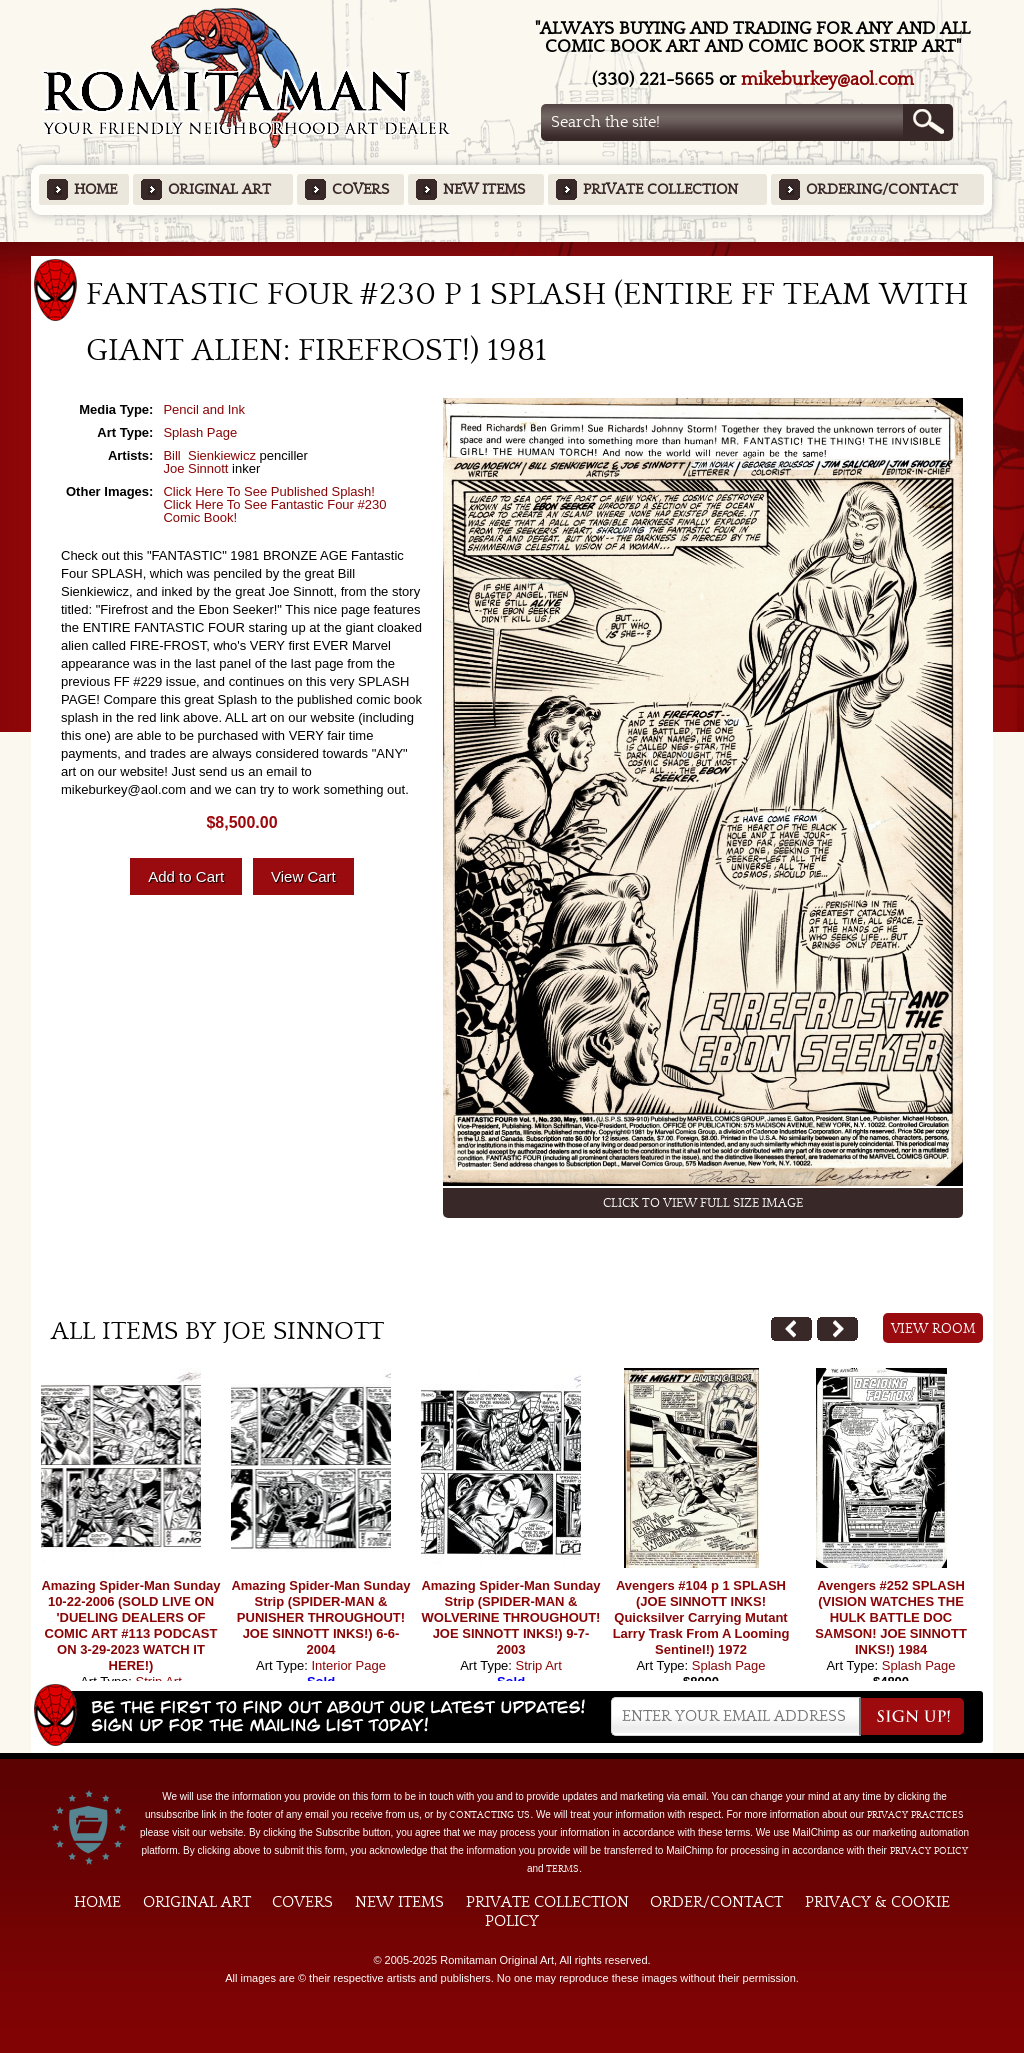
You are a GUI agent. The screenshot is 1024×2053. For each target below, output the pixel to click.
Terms (562, 1869)
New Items (484, 189)
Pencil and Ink (204, 409)
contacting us (489, 1815)
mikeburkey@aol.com (827, 79)
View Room (933, 1329)
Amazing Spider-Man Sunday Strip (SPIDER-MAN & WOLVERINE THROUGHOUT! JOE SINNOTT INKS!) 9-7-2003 (510, 1617)
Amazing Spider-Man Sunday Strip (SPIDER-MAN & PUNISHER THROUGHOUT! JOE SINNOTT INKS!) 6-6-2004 (320, 1617)
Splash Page (200, 432)
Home (95, 189)
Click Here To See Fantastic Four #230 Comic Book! (274, 511)
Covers (360, 189)
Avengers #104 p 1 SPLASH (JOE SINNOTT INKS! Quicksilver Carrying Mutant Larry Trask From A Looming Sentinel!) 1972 (701, 1617)
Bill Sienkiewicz (209, 455)
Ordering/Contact (882, 189)
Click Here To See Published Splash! (269, 491)
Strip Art (539, 1665)
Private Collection (660, 189)
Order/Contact (716, 1902)
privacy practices (915, 1815)
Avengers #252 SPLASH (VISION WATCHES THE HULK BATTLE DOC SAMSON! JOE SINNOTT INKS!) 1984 (891, 1617)
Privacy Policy (929, 1851)
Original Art (219, 189)
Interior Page (348, 1665)
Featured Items (512, 248)
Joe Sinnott (195, 468)
